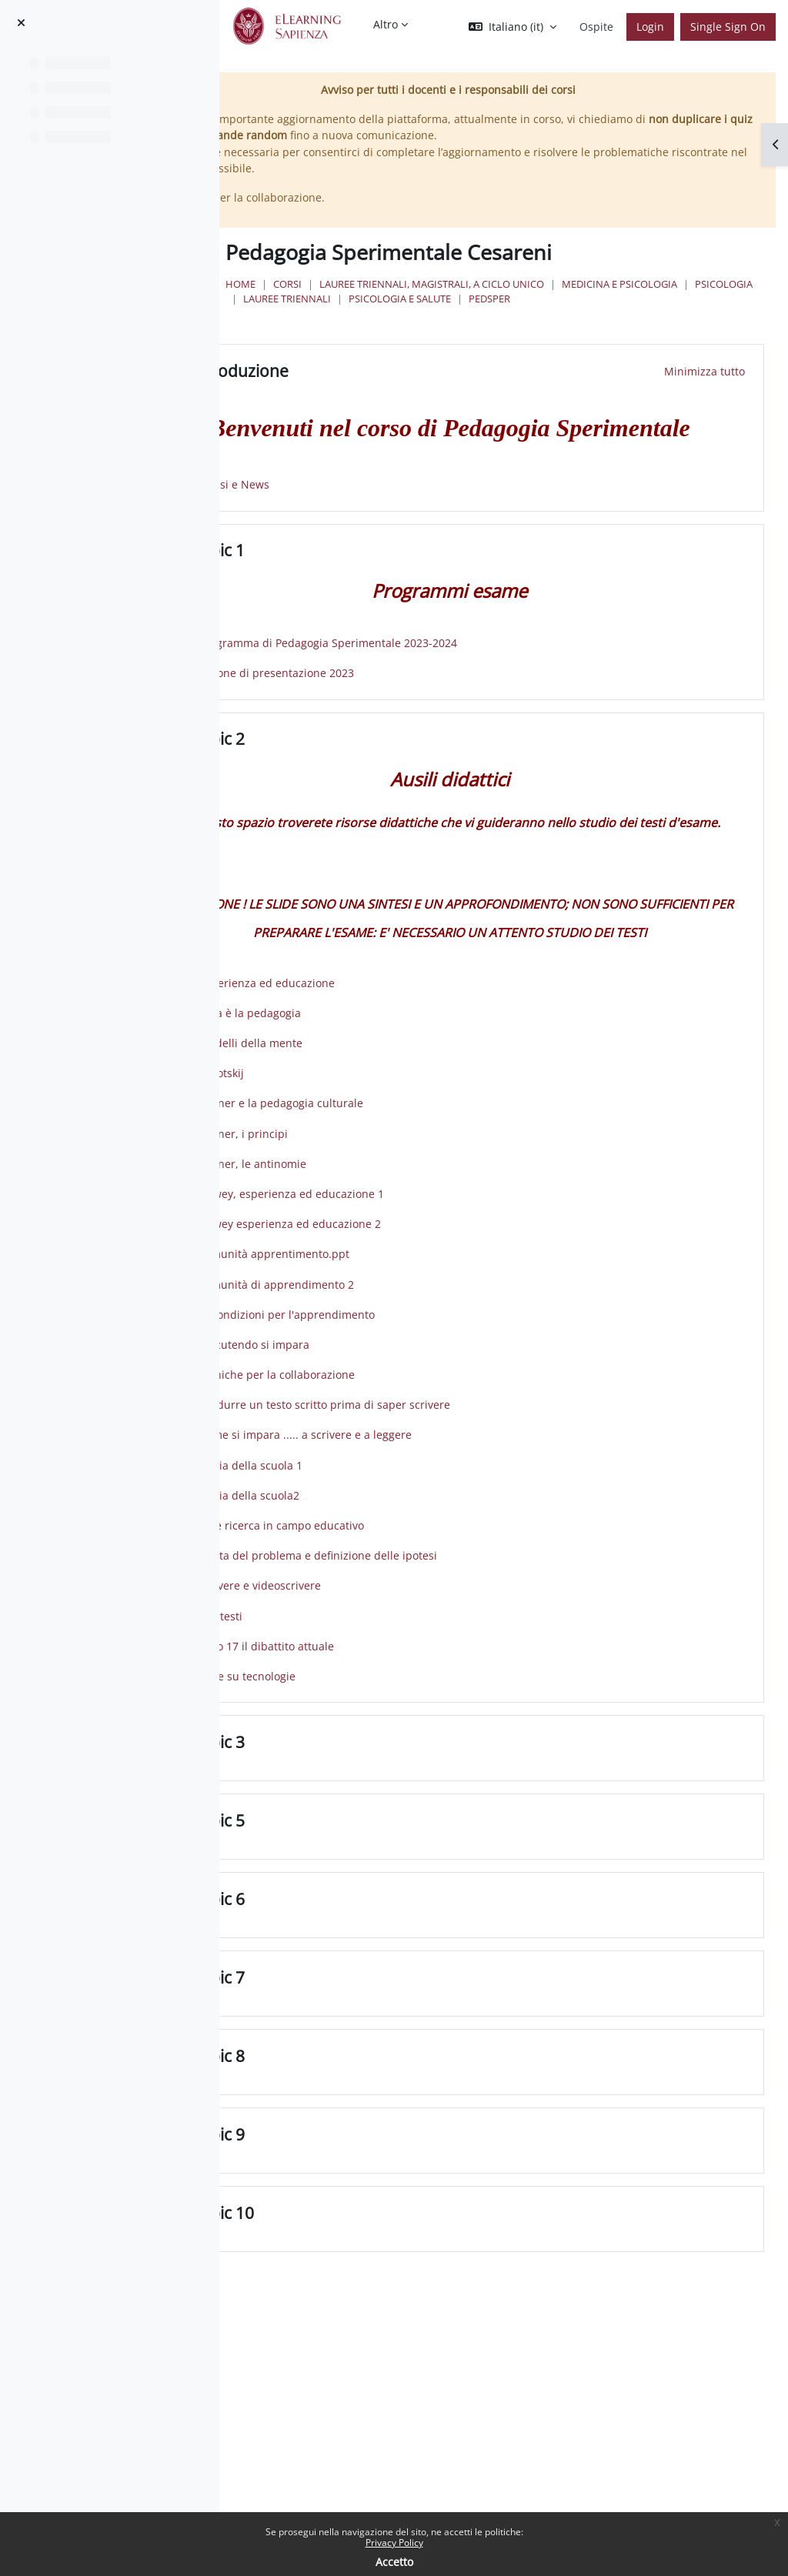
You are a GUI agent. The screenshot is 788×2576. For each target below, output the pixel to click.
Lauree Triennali (604, 298)
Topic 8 (347, 2164)
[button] (512, 27)
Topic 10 (351, 2321)
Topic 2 (347, 791)
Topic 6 (347, 2007)
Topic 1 (347, 602)
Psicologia (514, 298)
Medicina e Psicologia (409, 298)
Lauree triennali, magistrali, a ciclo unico (540, 284)
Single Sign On (728, 26)
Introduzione (369, 385)
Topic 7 (347, 2086)
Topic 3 (347, 1850)
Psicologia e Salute (403, 313)
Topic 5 (347, 1929)
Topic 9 (347, 2243)
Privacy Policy (394, 2542)
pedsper (492, 313)
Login (650, 26)
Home (349, 284)
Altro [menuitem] (385, 24)
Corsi (396, 284)
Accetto (394, 2561)
